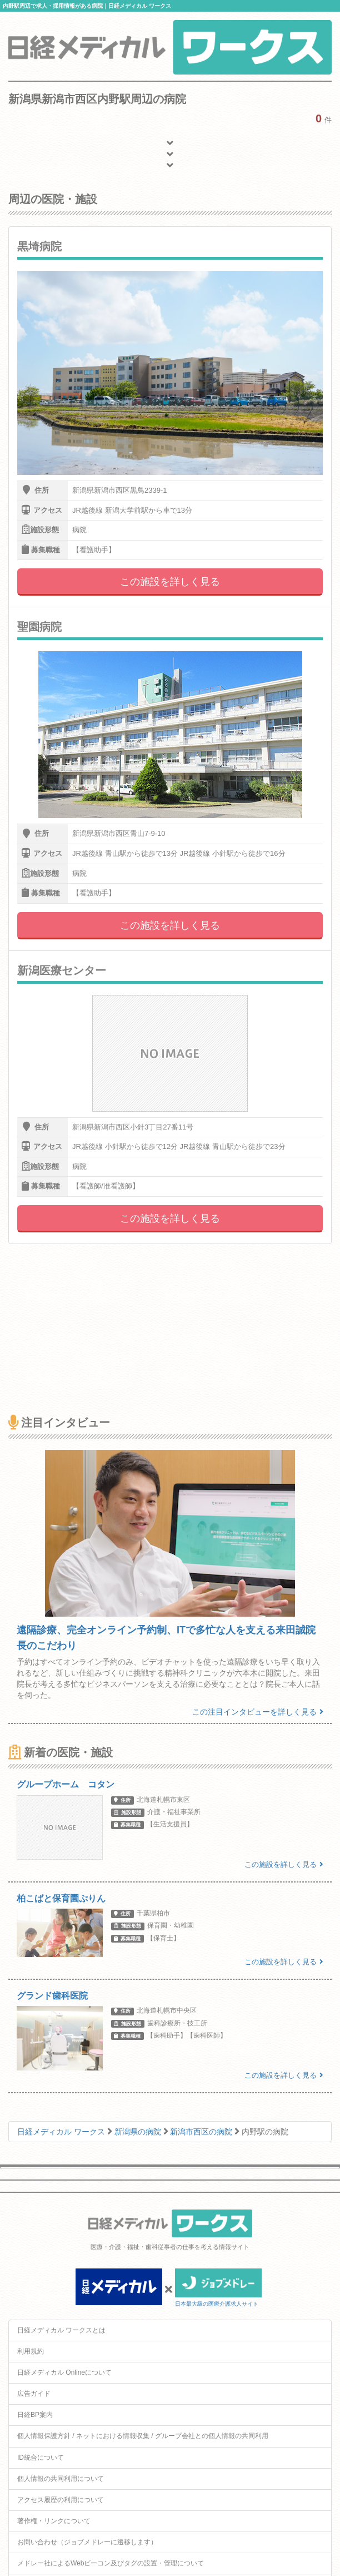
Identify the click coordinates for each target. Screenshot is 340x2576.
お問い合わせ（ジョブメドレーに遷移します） (87, 2542)
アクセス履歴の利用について (60, 2500)
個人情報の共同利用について (60, 2479)
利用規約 (30, 2351)
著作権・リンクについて (54, 2521)
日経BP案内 (35, 2415)
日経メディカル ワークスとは (61, 2330)
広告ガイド (34, 2393)
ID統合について (40, 2457)
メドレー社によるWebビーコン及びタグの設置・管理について (110, 2563)
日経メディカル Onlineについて (64, 2372)
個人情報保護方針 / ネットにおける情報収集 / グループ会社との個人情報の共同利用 (142, 2436)
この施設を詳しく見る (170, 581)
